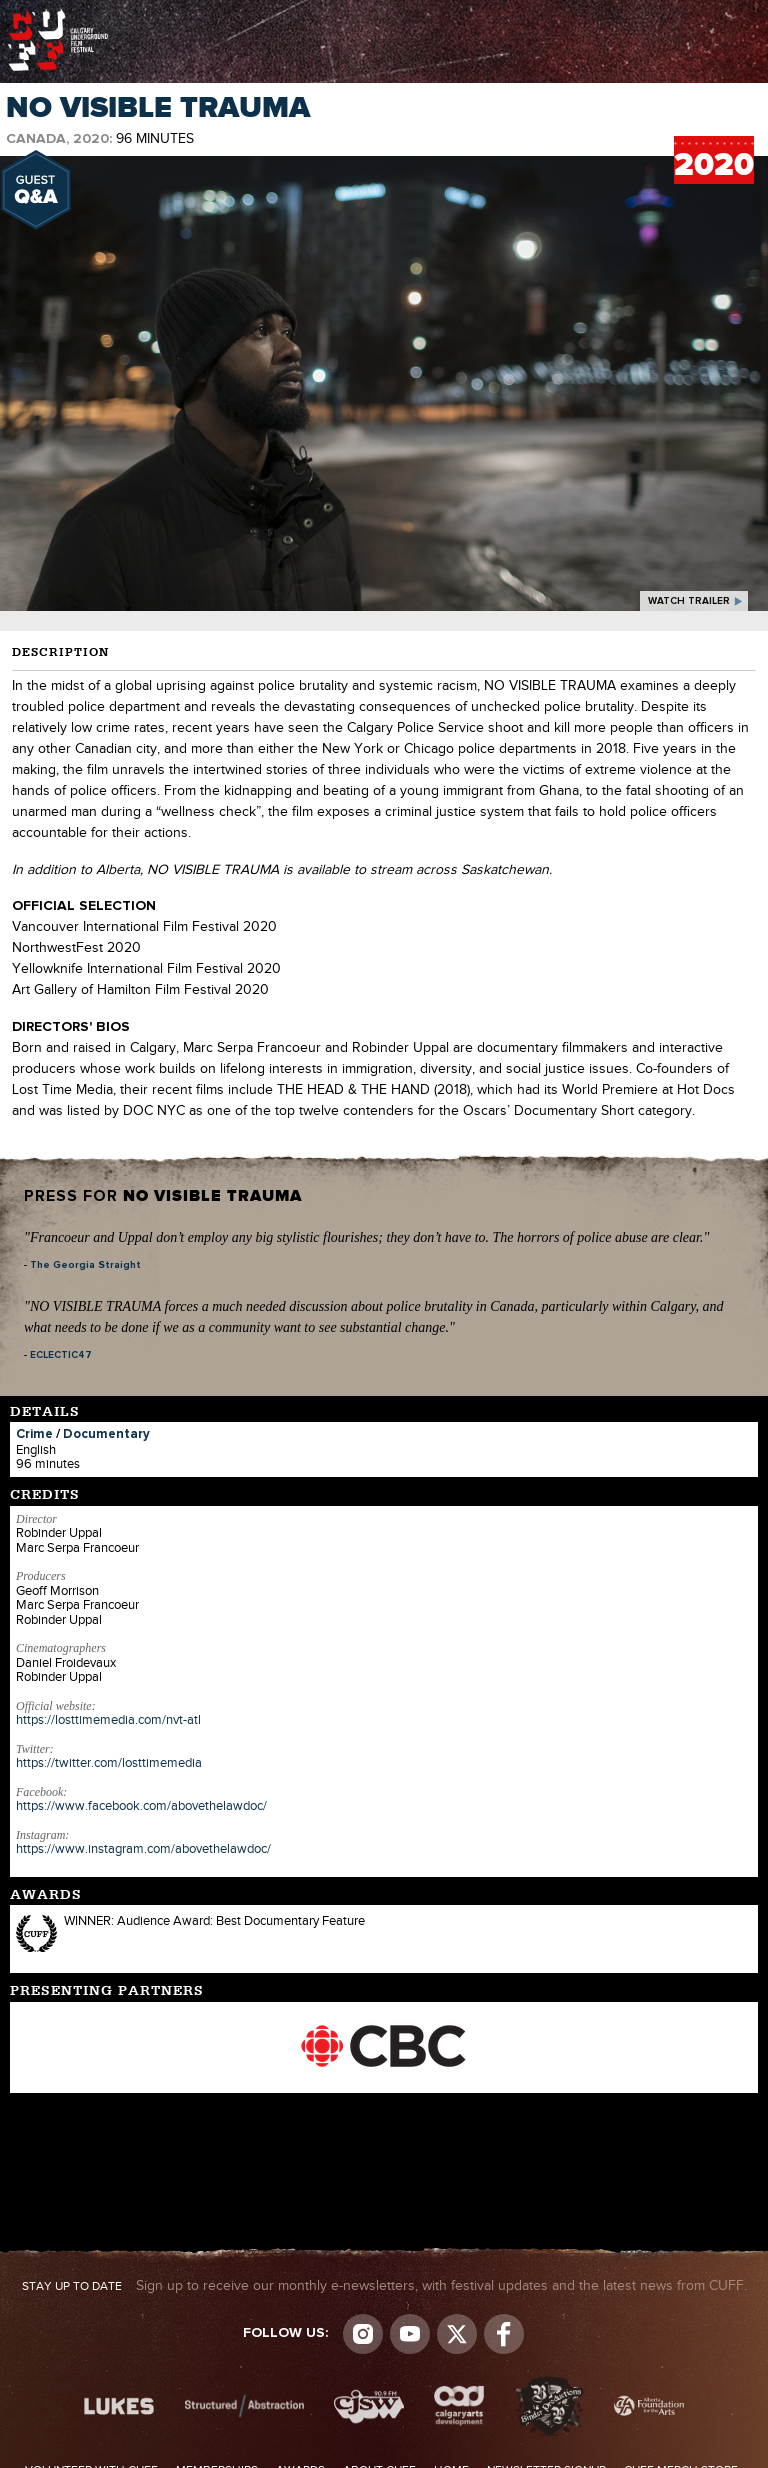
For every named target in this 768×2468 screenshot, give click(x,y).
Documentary (106, 1434)
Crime (34, 1434)
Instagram (363, 2334)
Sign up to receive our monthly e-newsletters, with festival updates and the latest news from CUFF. (384, 2286)
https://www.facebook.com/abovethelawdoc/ (141, 1806)
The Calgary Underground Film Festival (58, 15)
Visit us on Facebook (504, 2334)
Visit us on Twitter (457, 2334)
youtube (410, 2334)
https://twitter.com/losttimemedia (109, 1763)
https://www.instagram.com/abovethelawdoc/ (143, 1849)
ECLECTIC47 (61, 1355)
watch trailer (689, 601)
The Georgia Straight (85, 1265)
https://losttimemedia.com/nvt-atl (108, 1720)
